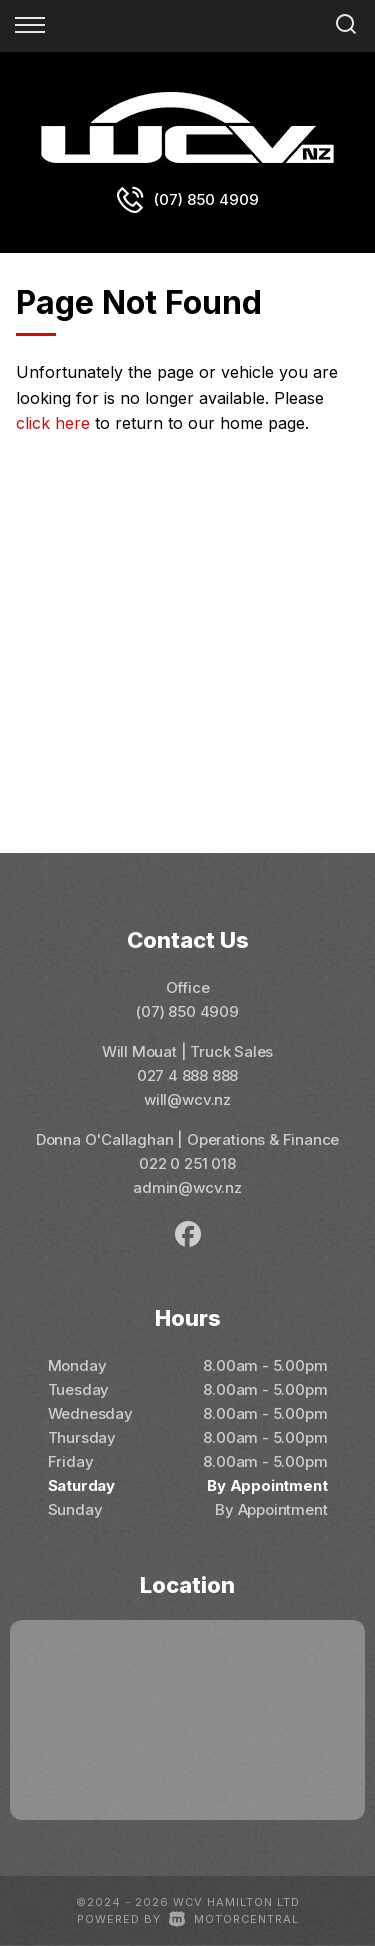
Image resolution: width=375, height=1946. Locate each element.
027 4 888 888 (188, 1075)
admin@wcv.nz (187, 1187)
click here (53, 423)
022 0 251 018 (187, 1163)
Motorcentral (234, 1919)
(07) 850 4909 (206, 199)
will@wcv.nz (187, 1099)
